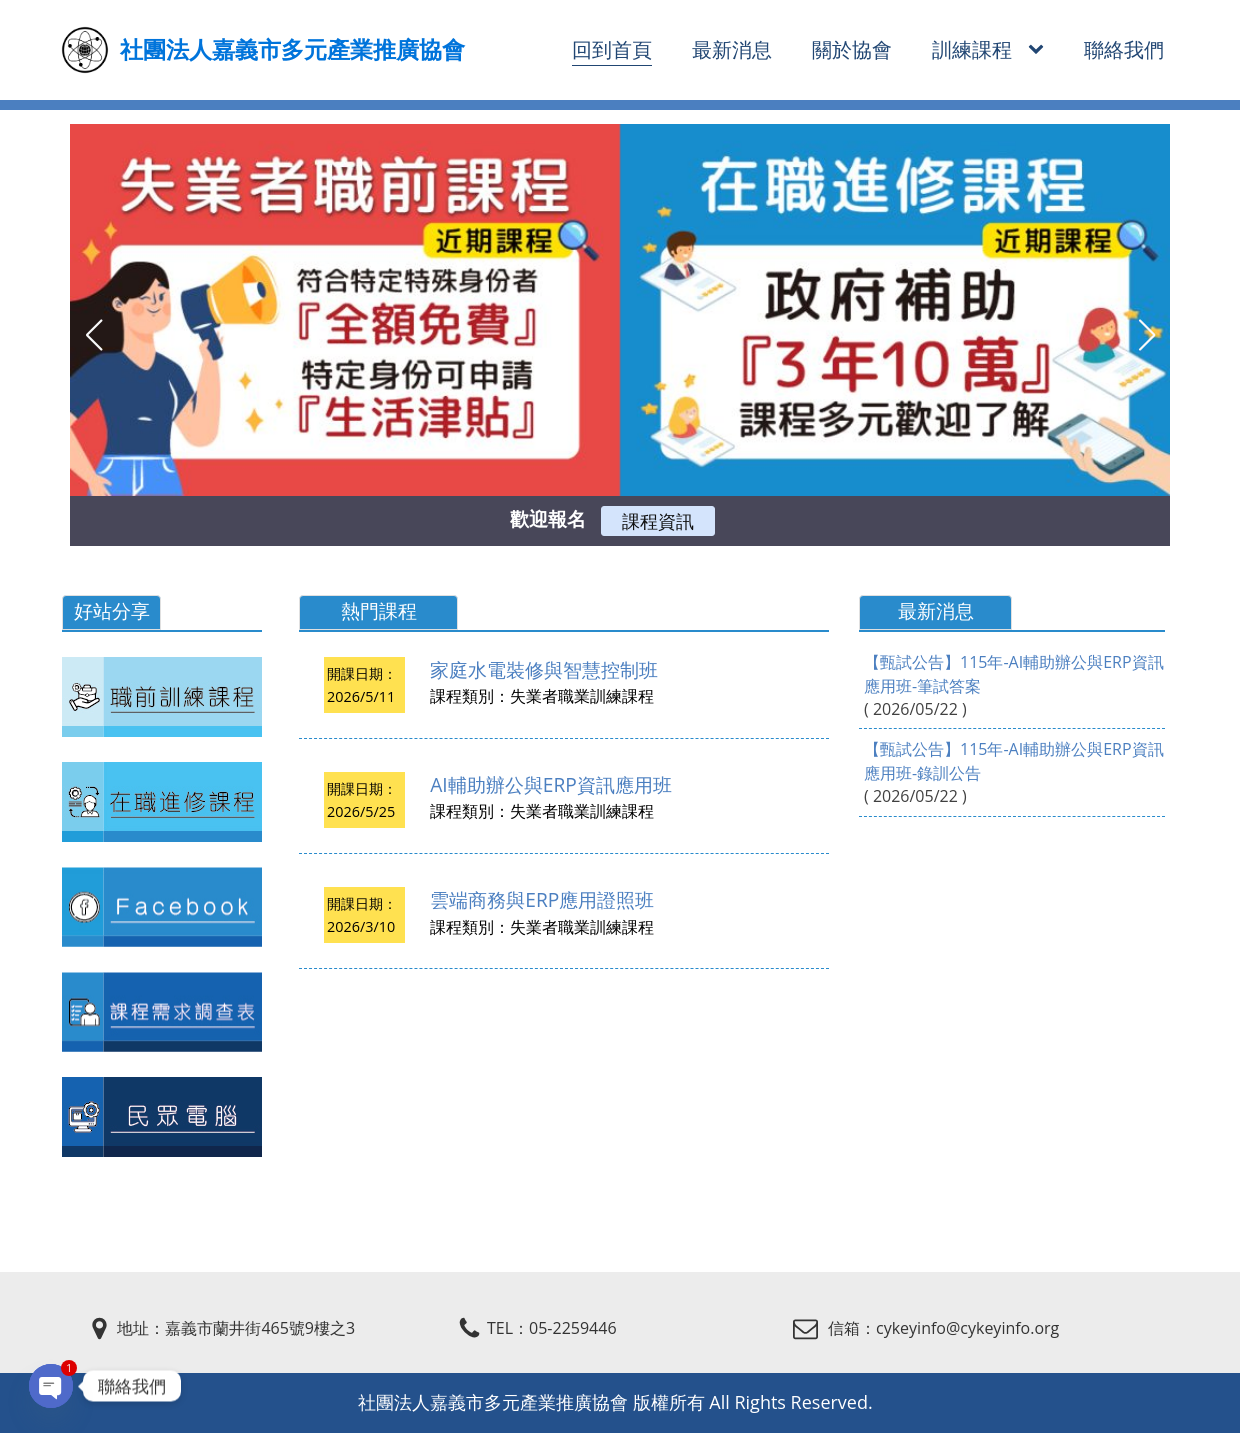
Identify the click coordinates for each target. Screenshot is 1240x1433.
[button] (93, 335)
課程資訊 (658, 521)
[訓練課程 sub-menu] (1040, 50)
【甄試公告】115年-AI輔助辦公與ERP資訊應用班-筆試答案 (1014, 674)
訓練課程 (972, 49)
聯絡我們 (1124, 49)
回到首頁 (612, 49)
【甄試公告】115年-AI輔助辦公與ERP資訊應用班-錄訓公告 (1014, 761)
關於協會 (852, 49)
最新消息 (732, 49)
